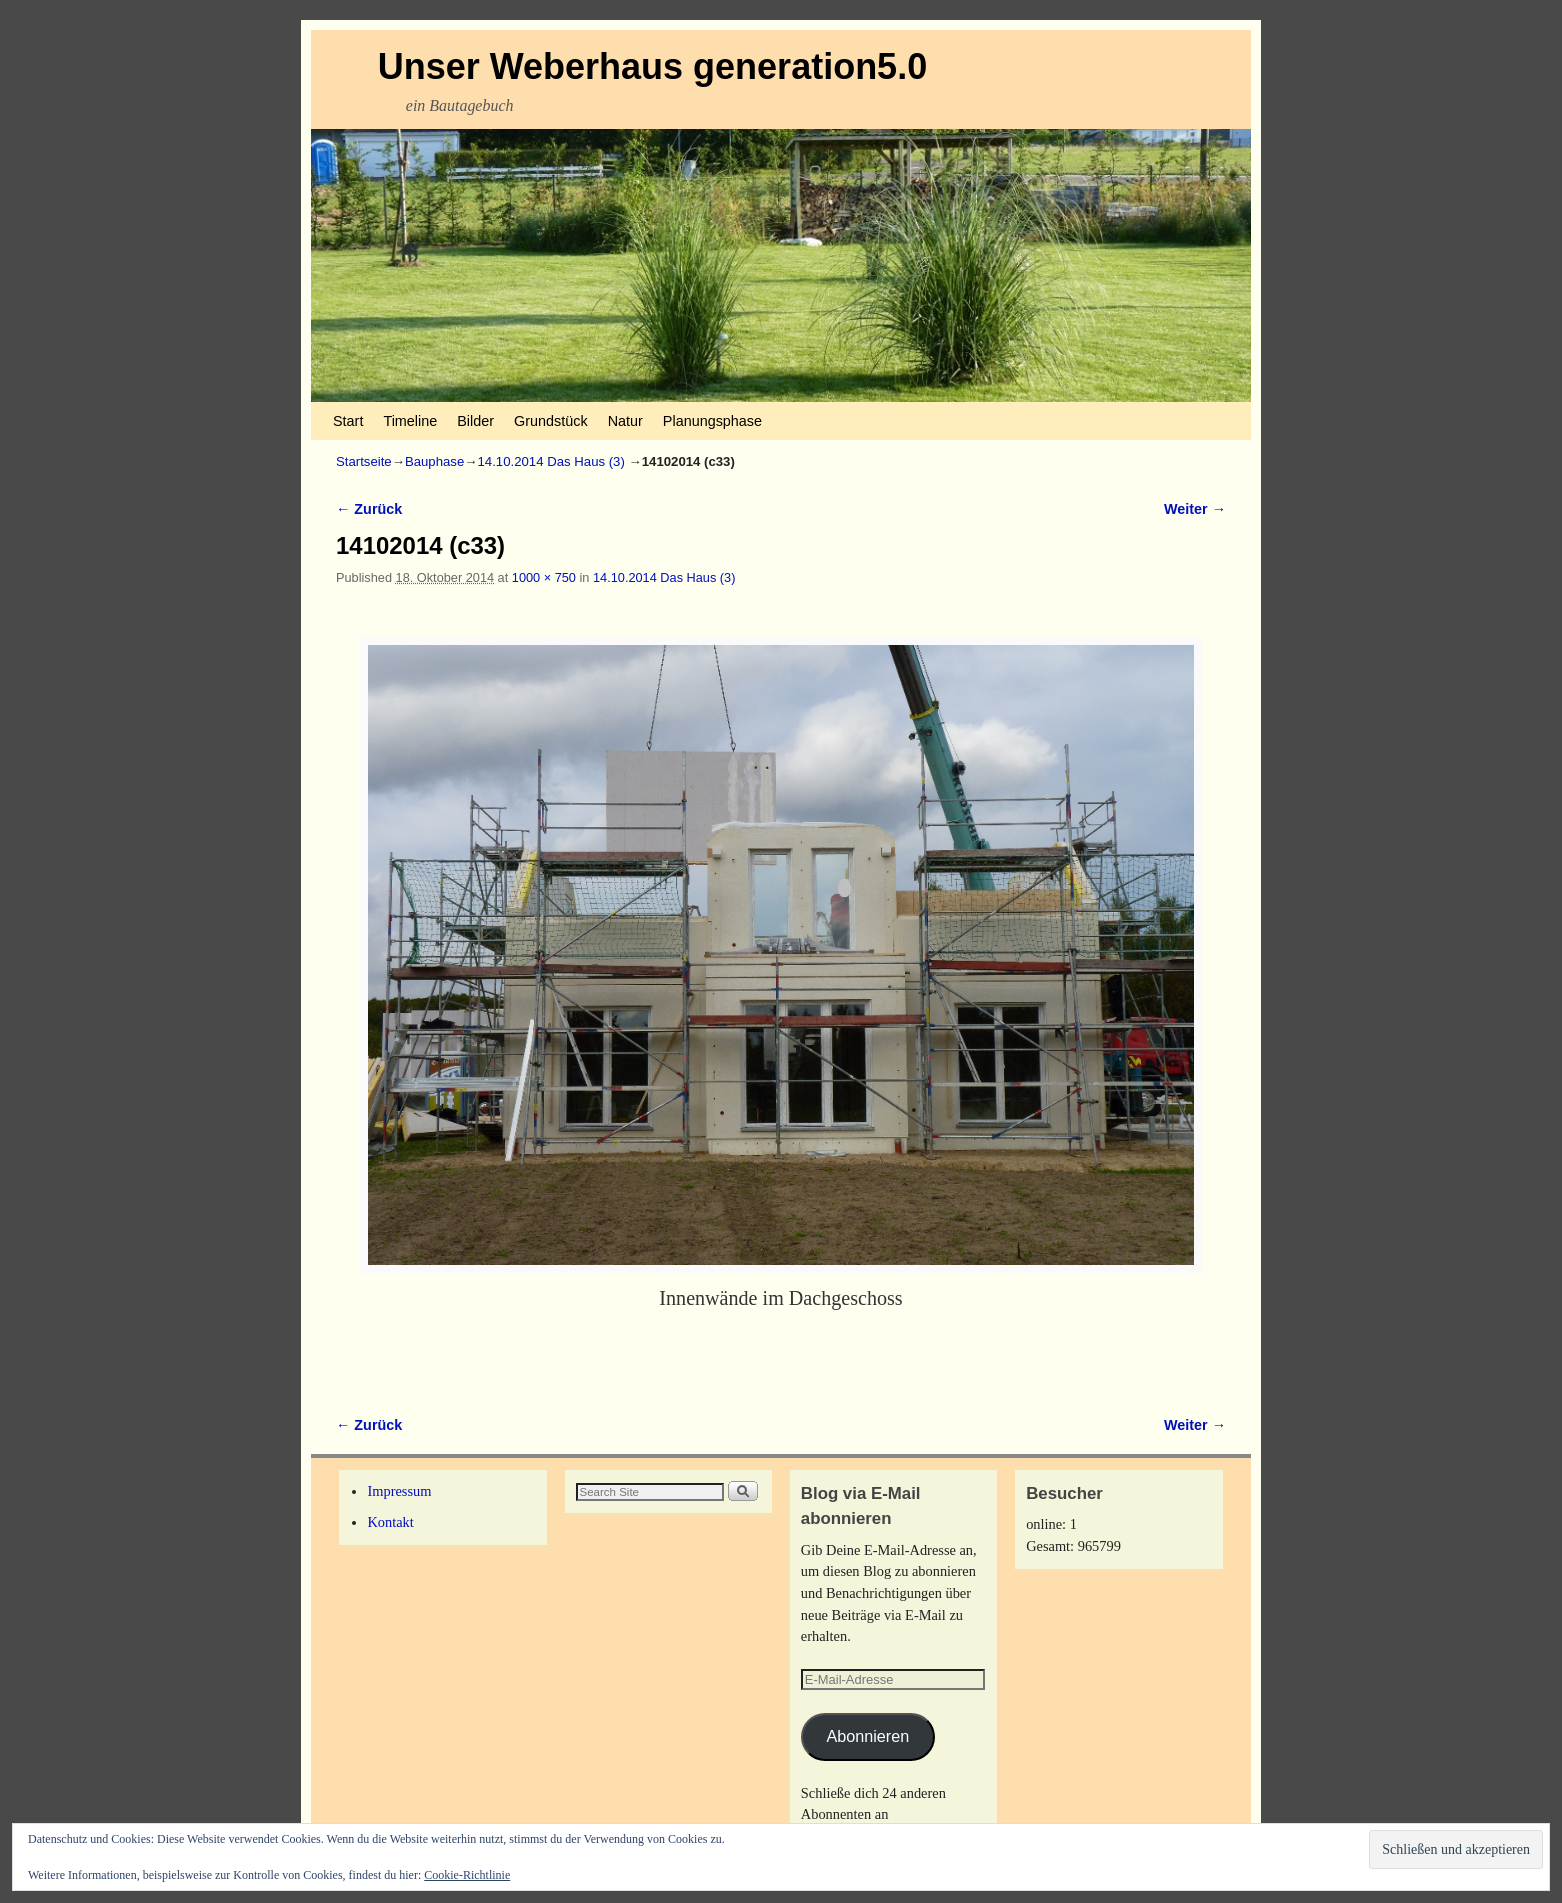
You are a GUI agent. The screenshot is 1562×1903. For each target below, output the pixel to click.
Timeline (410, 421)
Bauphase (434, 461)
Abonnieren (867, 1736)
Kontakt (390, 1522)
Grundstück (551, 421)
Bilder (475, 421)
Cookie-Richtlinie (467, 1875)
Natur (625, 421)
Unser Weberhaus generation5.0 (653, 66)
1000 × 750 (544, 577)
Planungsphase (712, 421)
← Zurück (369, 509)
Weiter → (1195, 509)
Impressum (399, 1491)
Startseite (364, 461)
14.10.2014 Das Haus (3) (551, 461)
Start (348, 421)
